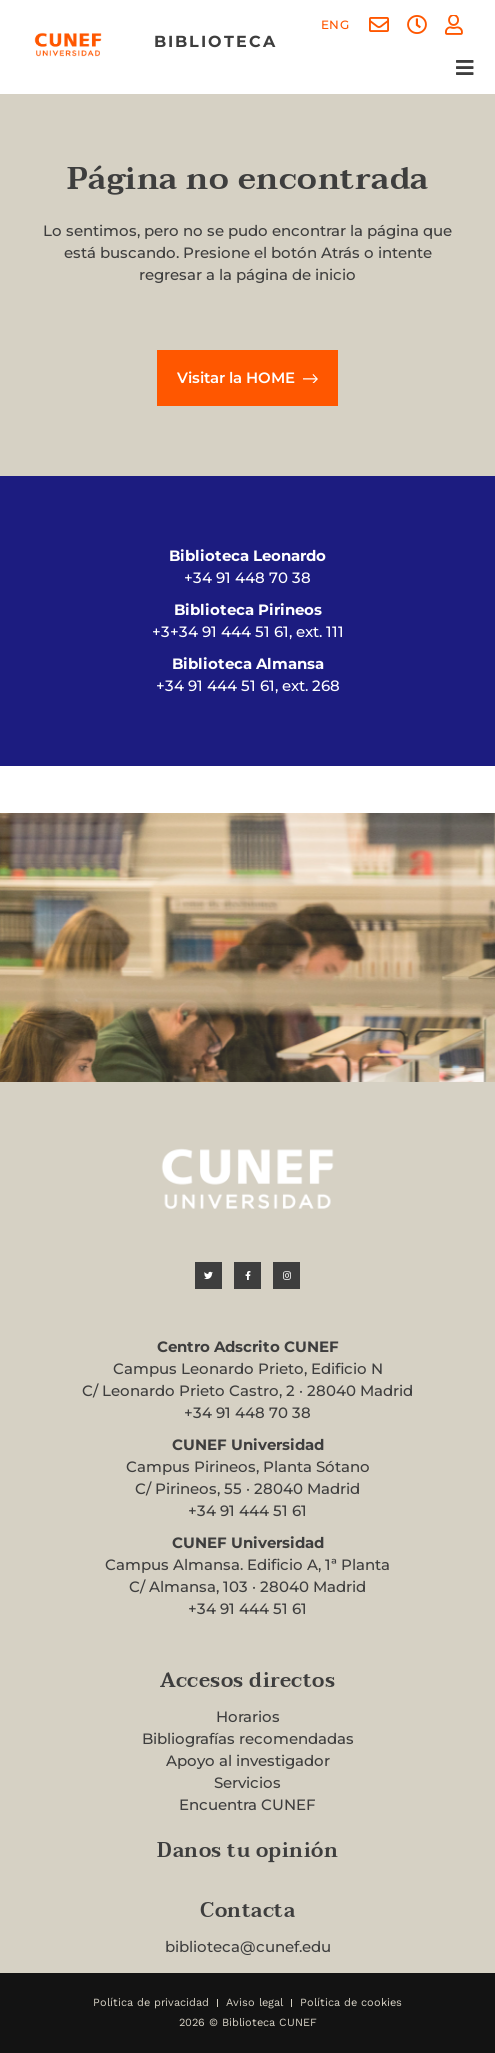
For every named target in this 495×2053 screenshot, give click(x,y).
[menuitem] (335, 25)
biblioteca (215, 41)
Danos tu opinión (247, 1851)
